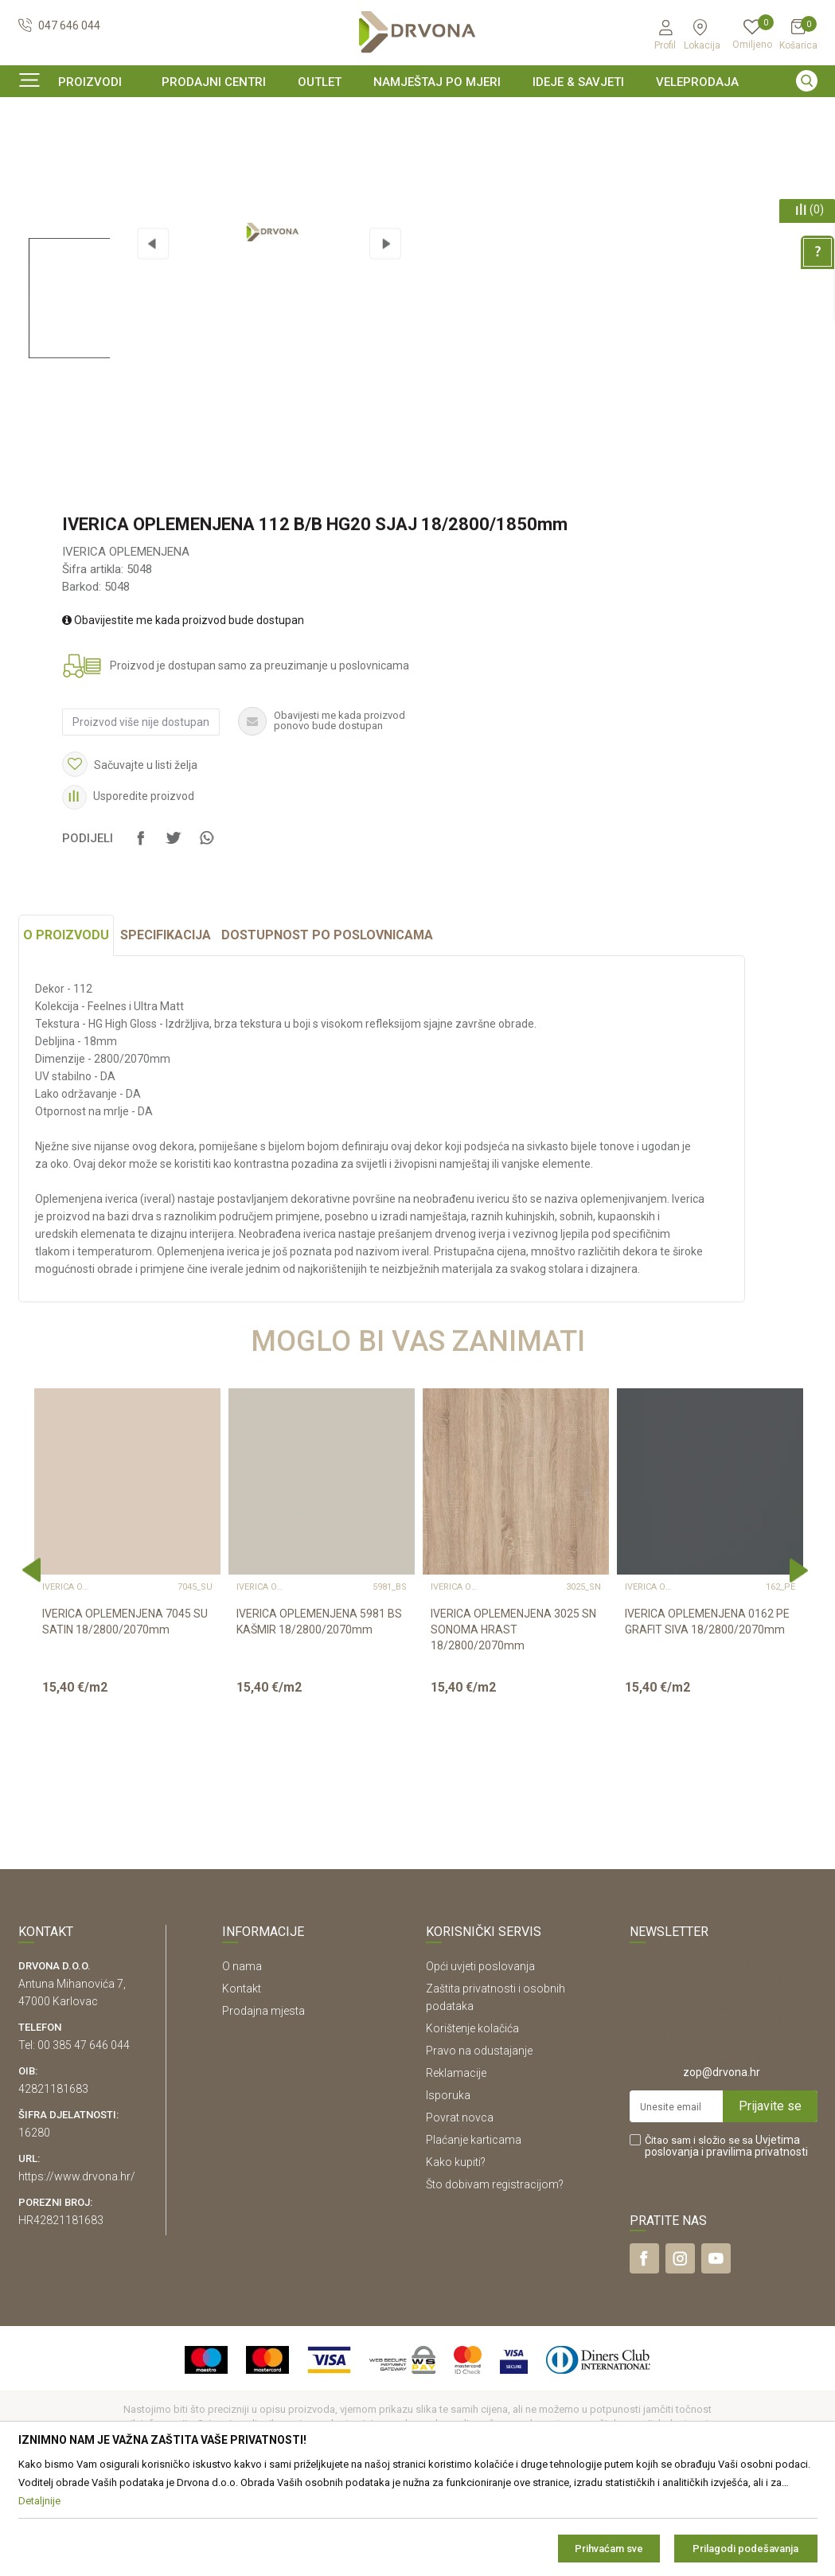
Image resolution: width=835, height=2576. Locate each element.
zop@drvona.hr (721, 2169)
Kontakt (241, 2085)
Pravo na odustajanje (479, 2147)
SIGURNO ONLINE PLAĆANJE (416, 114)
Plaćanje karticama (473, 2237)
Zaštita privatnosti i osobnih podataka (495, 2094)
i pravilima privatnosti (754, 2248)
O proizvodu (66, 1032)
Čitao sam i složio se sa (726, 2243)
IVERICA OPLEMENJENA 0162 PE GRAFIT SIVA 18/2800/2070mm (707, 1718)
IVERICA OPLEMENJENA (284, 147)
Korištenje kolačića (472, 2125)
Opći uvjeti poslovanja (480, 2063)
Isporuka (448, 2192)
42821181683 (53, 2186)
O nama (242, 2063)
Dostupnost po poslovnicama (327, 1032)
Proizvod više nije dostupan (140, 819)
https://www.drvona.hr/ (76, 2273)
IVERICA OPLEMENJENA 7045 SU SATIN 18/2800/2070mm (125, 1718)
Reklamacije (456, 2170)
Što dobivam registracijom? (495, 2281)
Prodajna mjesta (263, 2108)
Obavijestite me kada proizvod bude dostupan (183, 717)
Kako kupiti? (456, 2259)
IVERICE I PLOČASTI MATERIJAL (145, 147)
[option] (417, 115)
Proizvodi (39, 147)
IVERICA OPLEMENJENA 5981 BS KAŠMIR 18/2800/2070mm (319, 1718)
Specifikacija (165, 1032)
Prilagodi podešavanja (745, 2549)
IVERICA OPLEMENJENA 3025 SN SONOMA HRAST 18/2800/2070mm (513, 1726)
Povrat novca (460, 2214)
